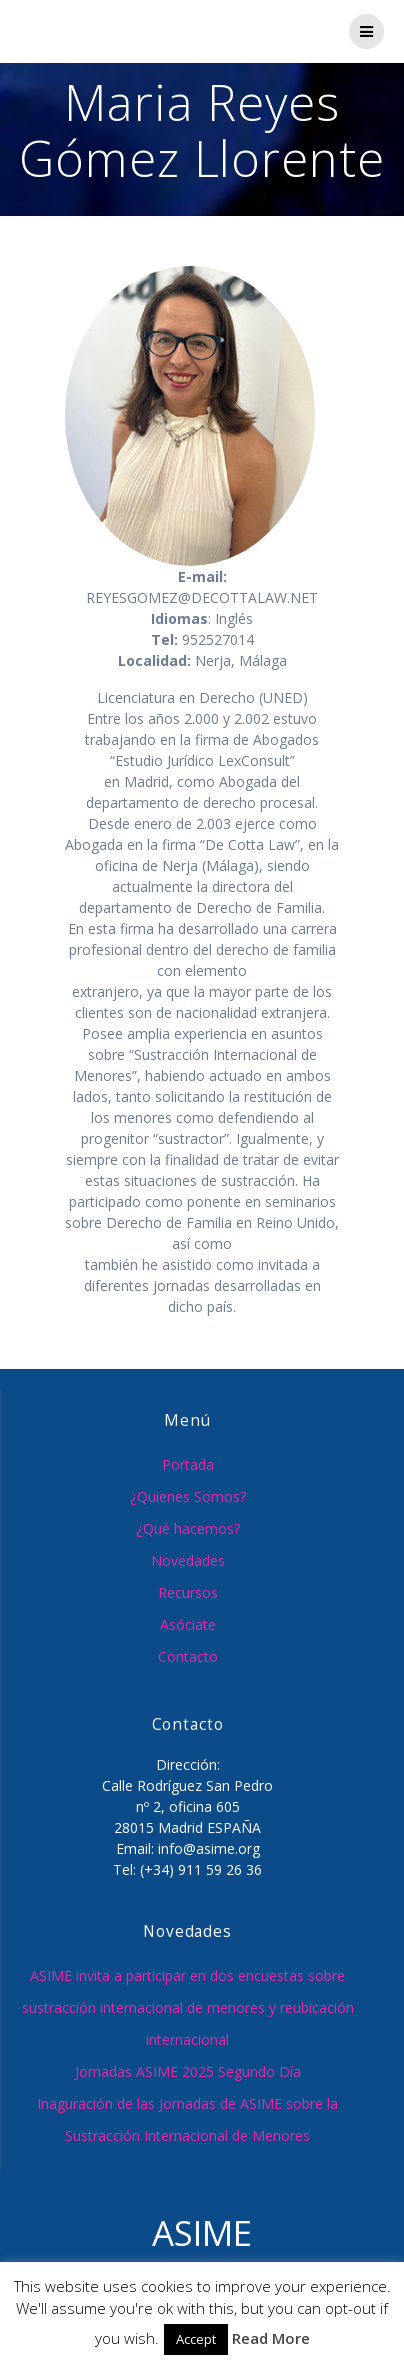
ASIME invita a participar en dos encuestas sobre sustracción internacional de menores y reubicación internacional (188, 2007)
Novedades (188, 1560)
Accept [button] (196, 2339)
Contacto (188, 1656)
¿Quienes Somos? (188, 1496)
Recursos (188, 1592)
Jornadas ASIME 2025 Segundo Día (188, 2071)
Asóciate (188, 1624)
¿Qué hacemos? (188, 1528)
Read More (271, 2338)
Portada (188, 1464)
